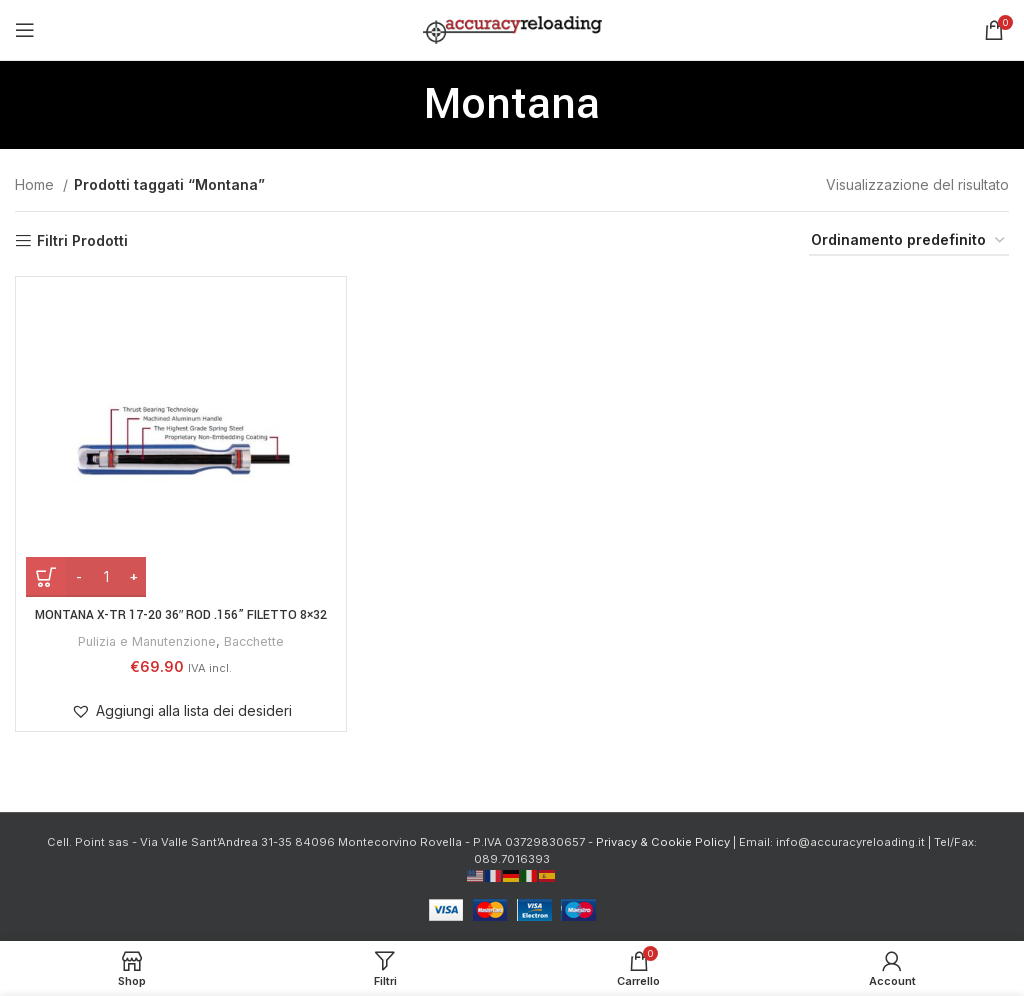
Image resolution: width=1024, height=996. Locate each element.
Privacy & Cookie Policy (663, 842)
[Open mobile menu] (25, 30)
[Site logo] (512, 28)
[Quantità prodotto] (106, 577)
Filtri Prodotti (82, 241)
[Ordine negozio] (909, 241)
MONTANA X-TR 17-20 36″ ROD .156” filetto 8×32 (181, 615)
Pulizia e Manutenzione (144, 641)
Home (36, 184)
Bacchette (258, 641)
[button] (181, 711)
